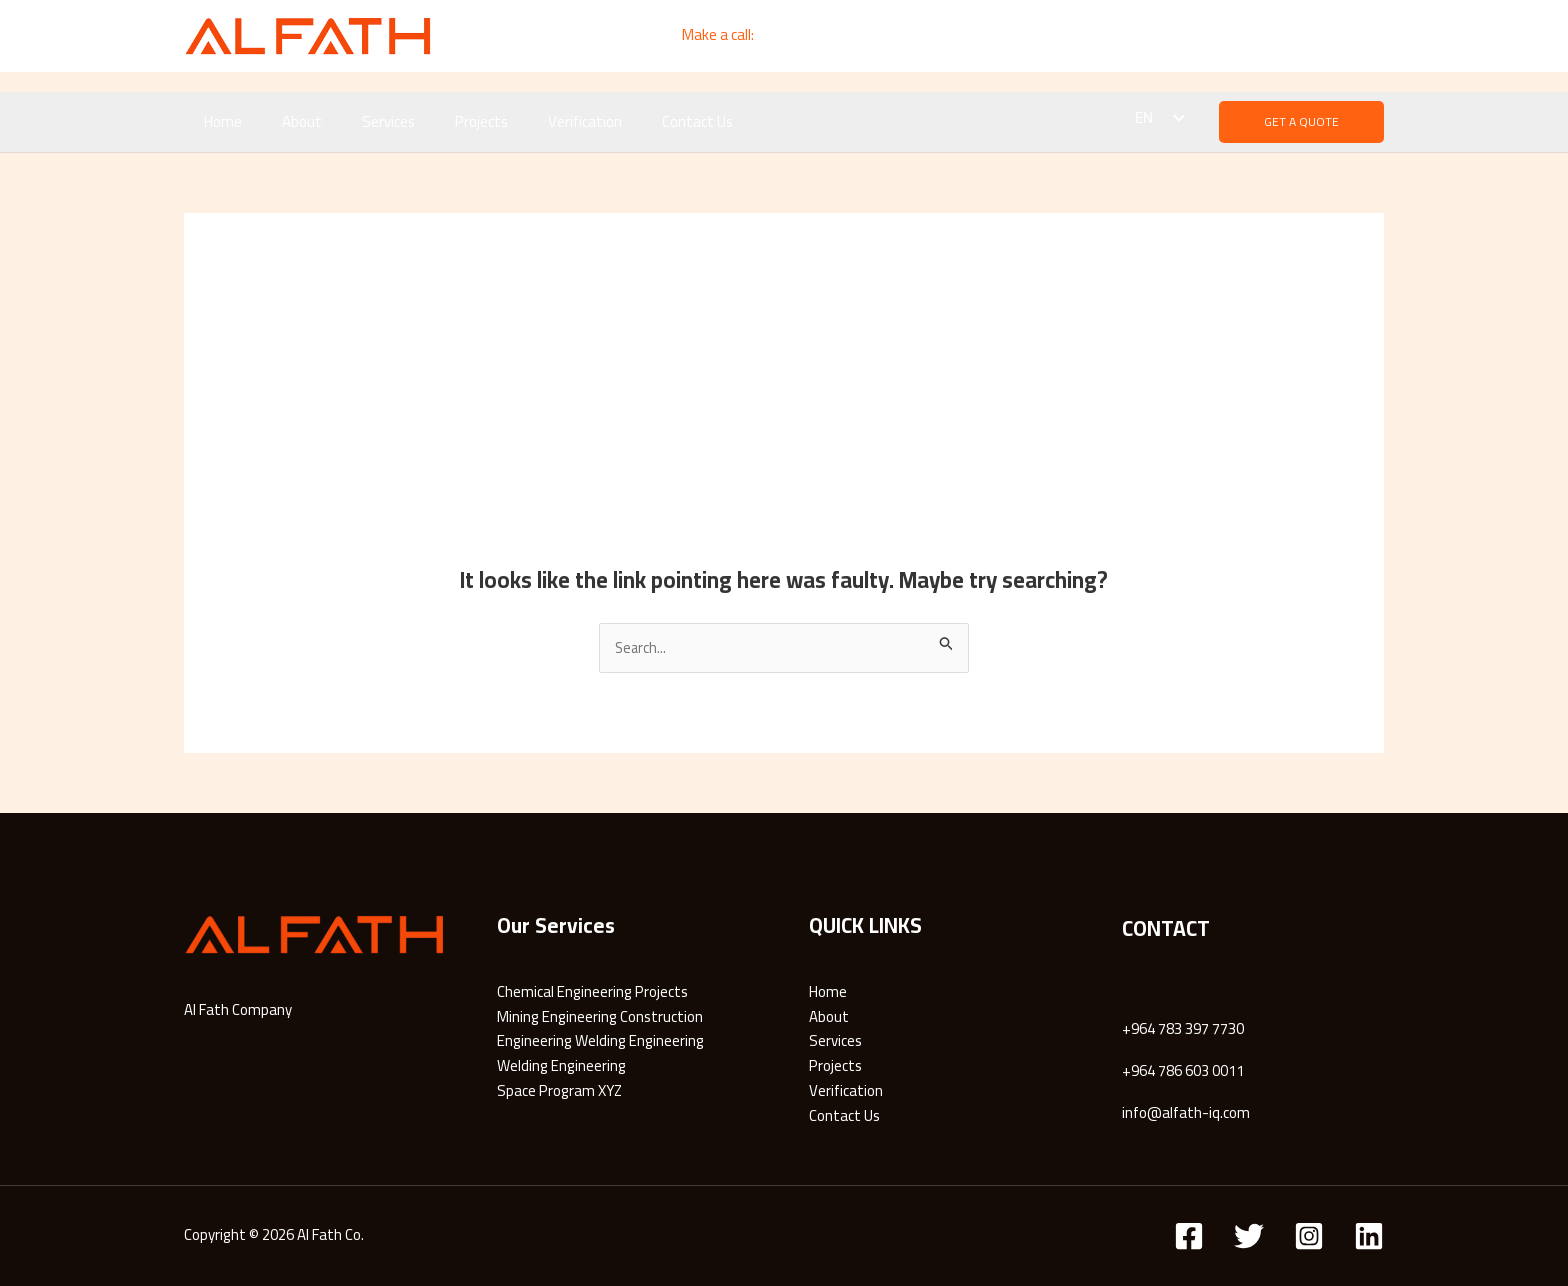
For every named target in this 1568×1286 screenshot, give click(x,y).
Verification (540, 121)
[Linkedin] (1239, 36)
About (287, 121)
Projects (446, 121)
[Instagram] (1371, 36)
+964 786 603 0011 (1183, 1071)
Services (363, 121)
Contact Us (642, 121)
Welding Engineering (561, 1066)
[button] (1301, 122)
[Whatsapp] (1327, 36)
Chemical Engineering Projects (592, 992)
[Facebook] (1195, 36)
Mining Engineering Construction (600, 1016)
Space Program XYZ (559, 1091)
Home (218, 121)
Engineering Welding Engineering (600, 1041)
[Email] (1283, 36)
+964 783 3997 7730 (822, 34)
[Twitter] (1249, 1236)
